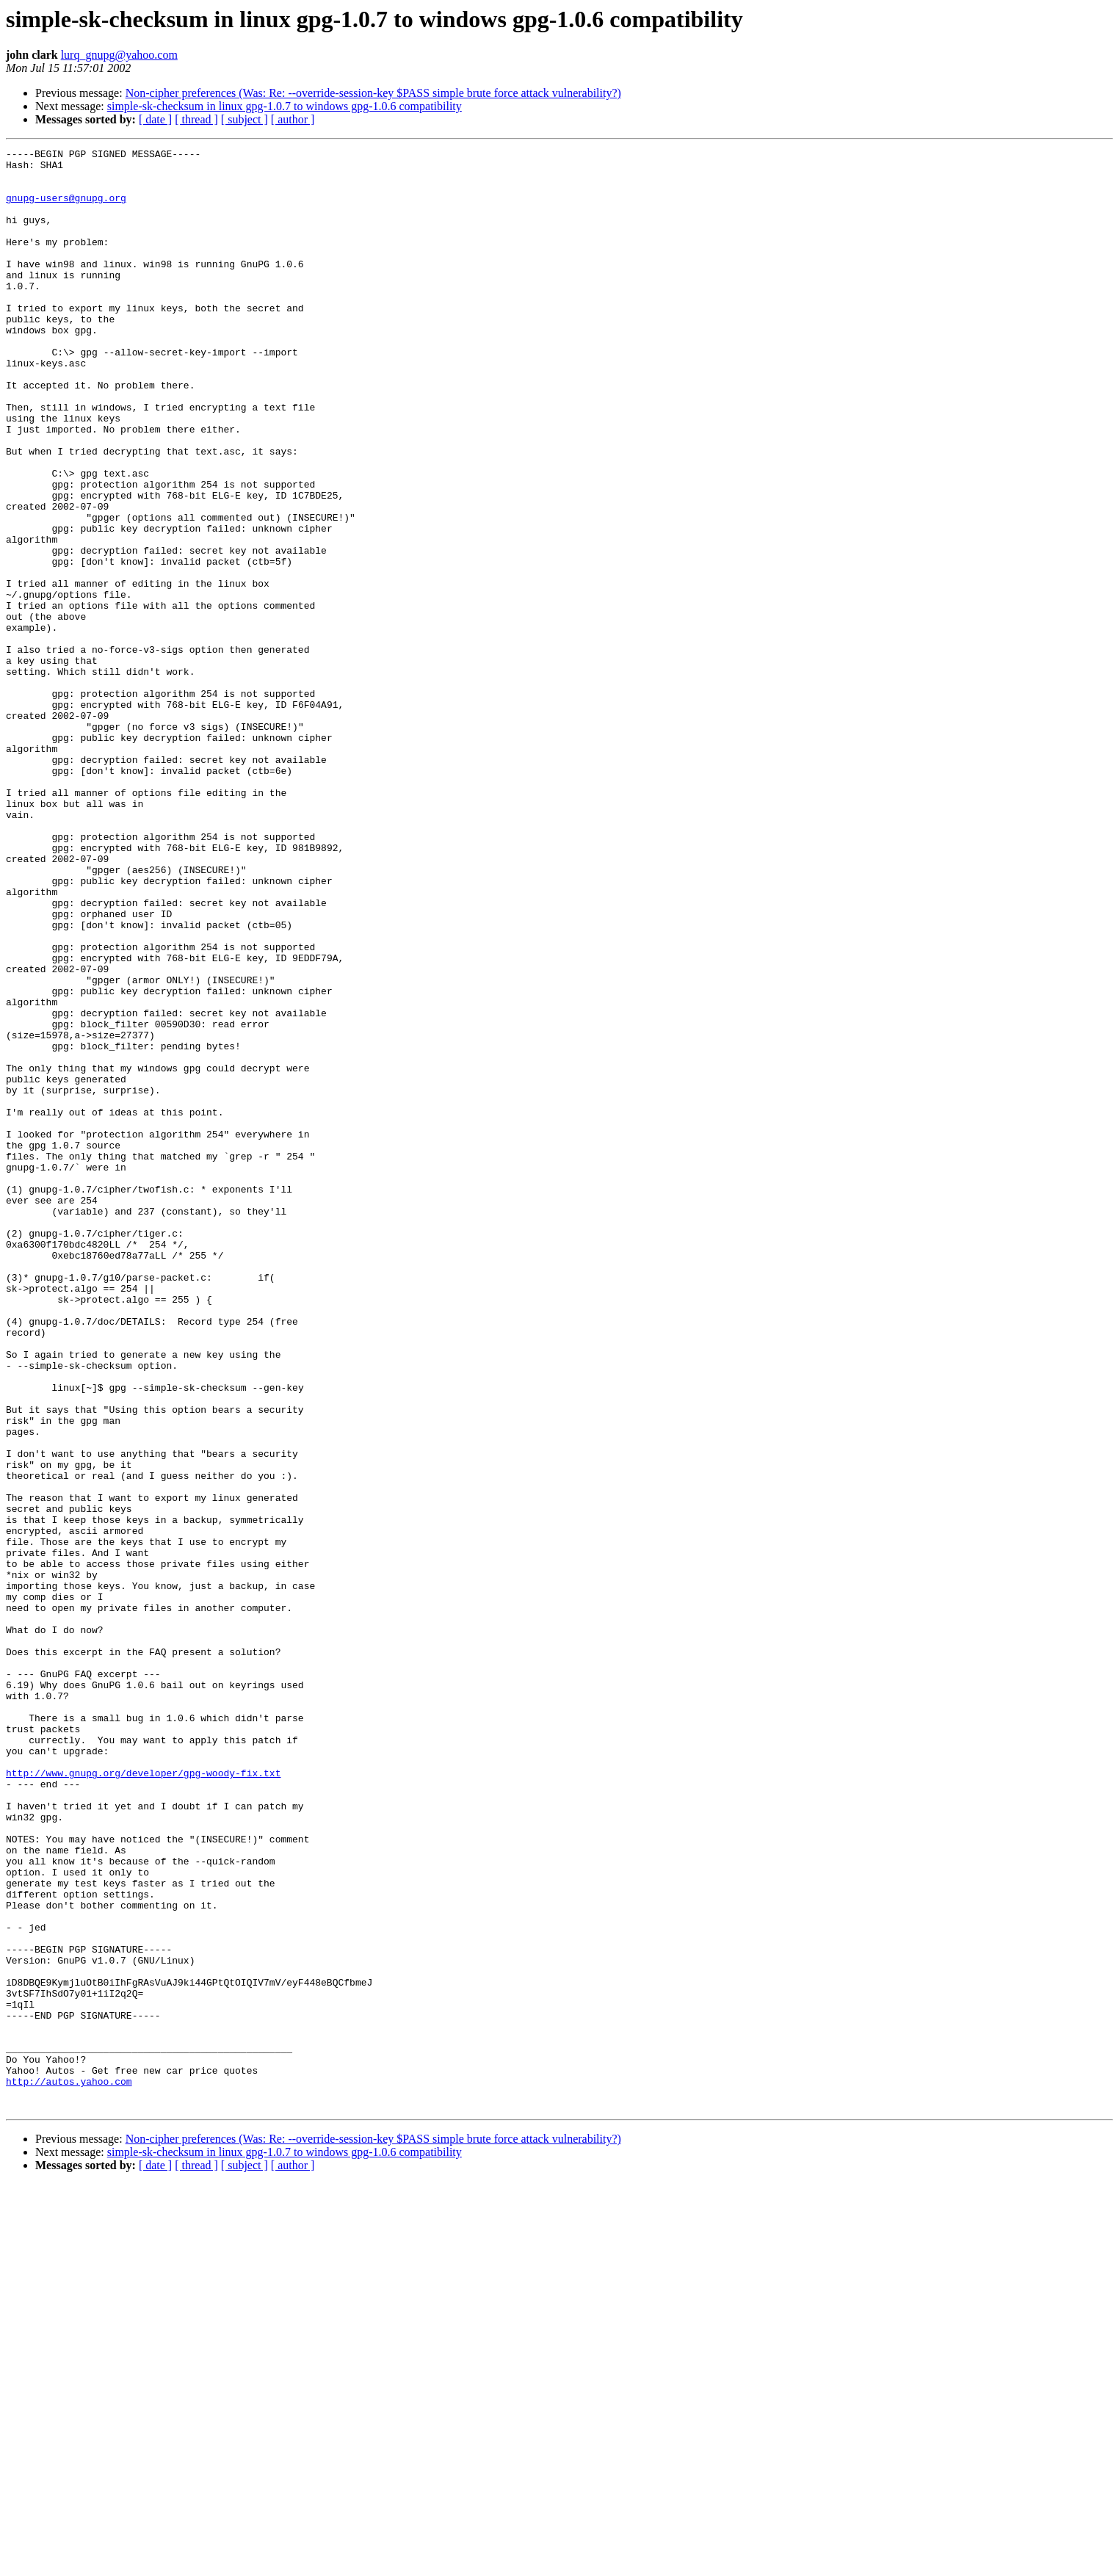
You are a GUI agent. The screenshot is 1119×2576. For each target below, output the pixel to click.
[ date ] (155, 119)
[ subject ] (244, 119)
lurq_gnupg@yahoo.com (119, 54)
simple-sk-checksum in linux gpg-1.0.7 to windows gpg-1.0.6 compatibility (284, 106)
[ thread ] (196, 119)
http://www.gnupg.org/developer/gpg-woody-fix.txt (143, 2098)
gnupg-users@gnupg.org (66, 208)
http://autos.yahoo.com (69, 2468)
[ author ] (293, 119)
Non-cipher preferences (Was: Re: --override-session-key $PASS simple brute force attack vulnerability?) (373, 93)
